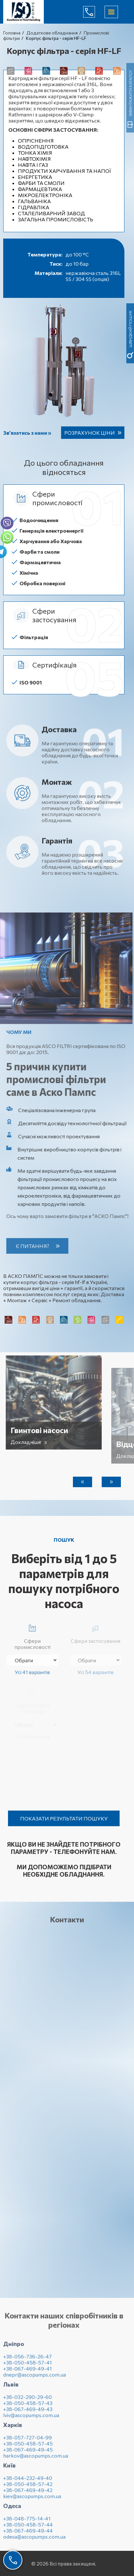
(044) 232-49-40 (94, 12)
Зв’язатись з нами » (27, 433)
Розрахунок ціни (89, 433)
